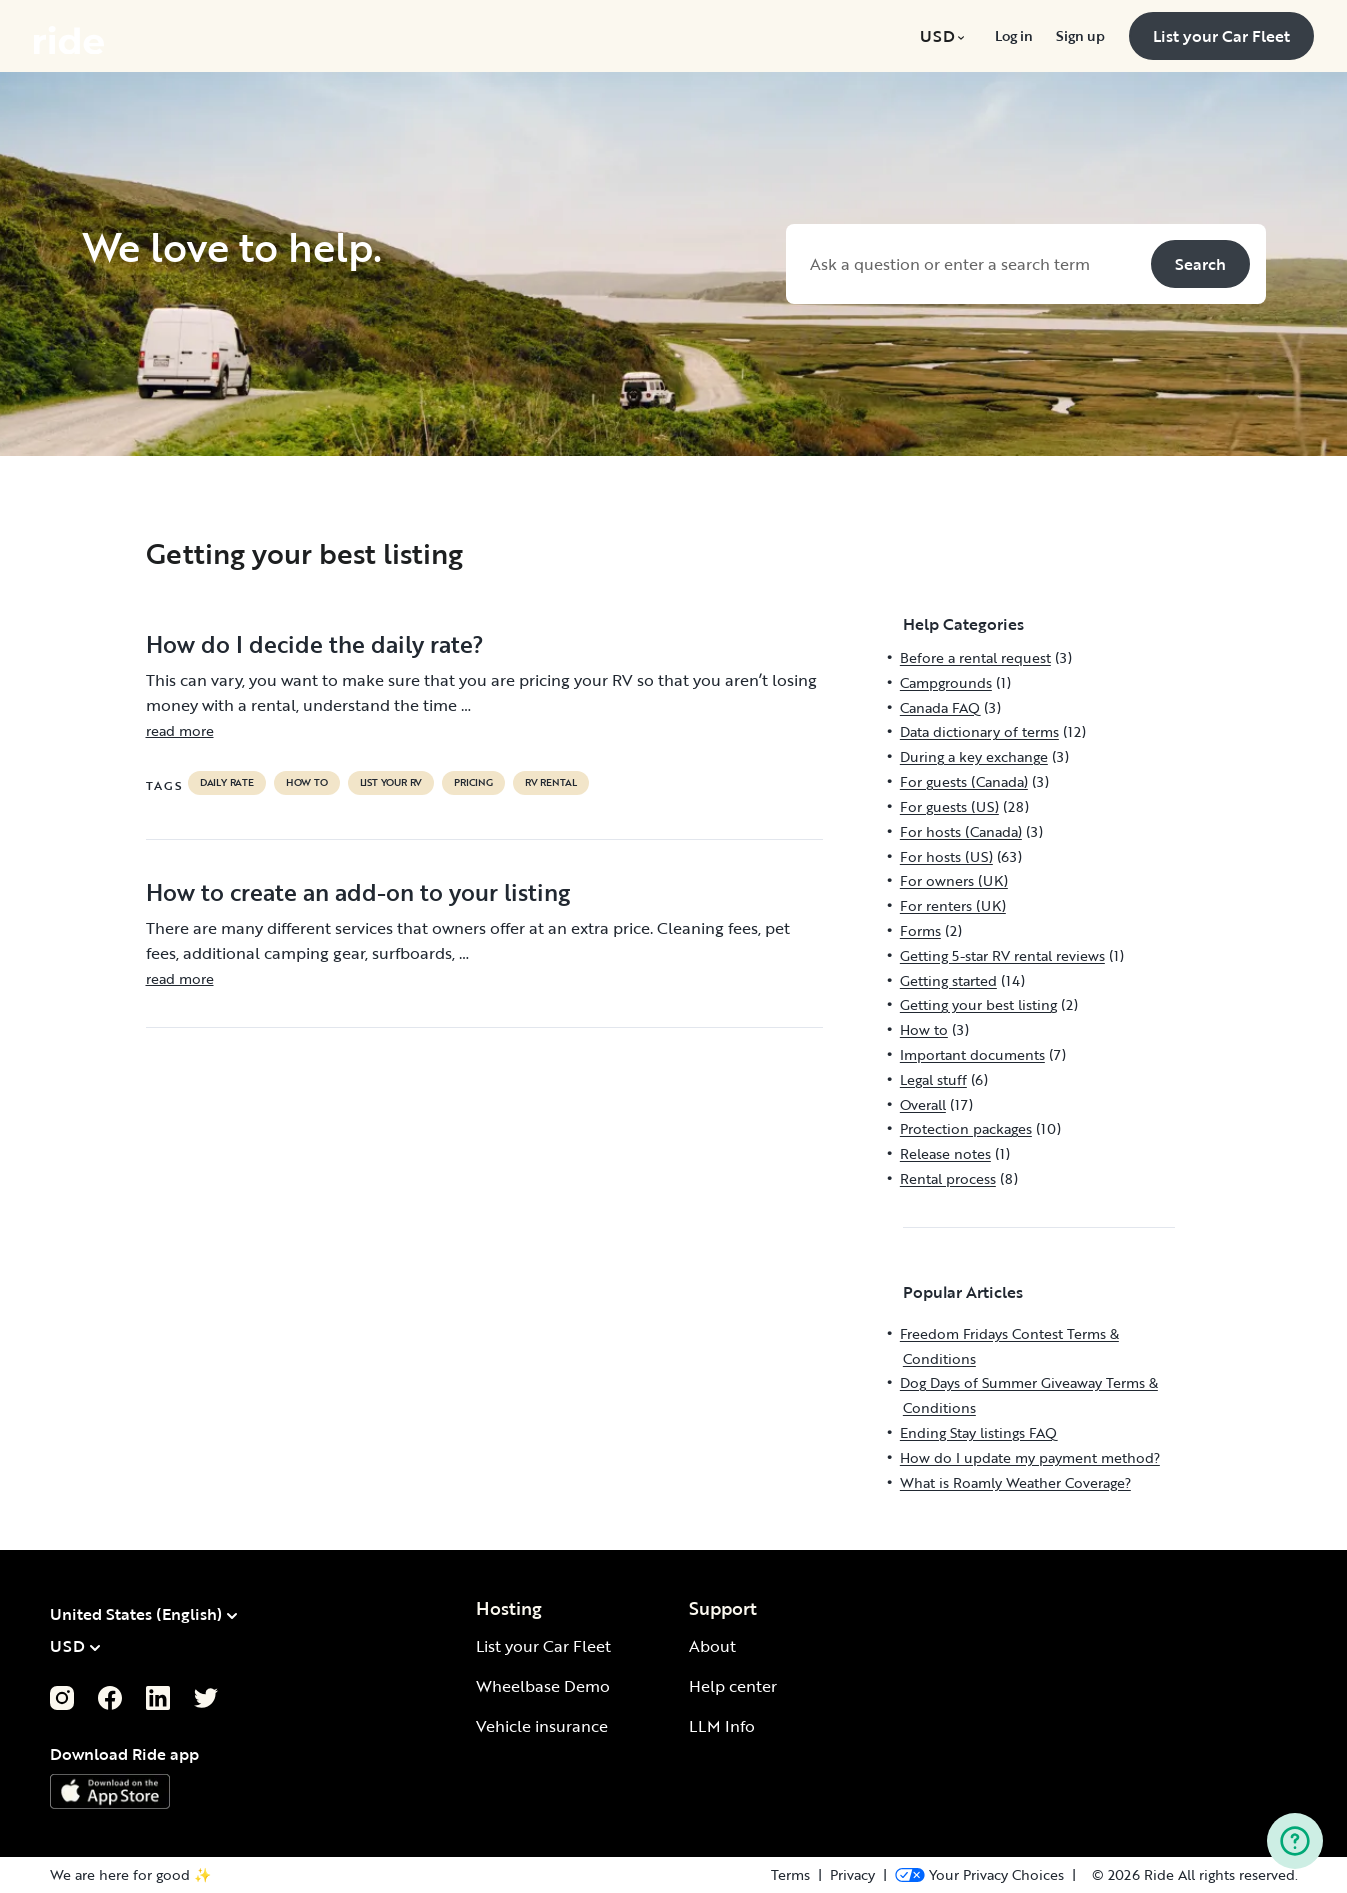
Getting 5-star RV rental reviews (1002, 955)
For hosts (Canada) (961, 831)
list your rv (391, 783)
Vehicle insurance (542, 1726)
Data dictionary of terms (979, 731)
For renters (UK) (953, 905)
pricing (473, 783)
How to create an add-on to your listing (358, 892)
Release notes (945, 1153)
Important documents (972, 1054)
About (712, 1646)
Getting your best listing (978, 1004)
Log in (1013, 36)
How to (307, 783)
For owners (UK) (954, 880)
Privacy (852, 1875)
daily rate (227, 783)
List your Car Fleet (543, 1646)
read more (180, 730)
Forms (920, 930)
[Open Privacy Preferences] (979, 1875)
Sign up (1080, 36)
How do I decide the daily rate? (315, 644)
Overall (923, 1104)
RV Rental (551, 783)
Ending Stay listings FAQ (978, 1432)
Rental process (948, 1178)
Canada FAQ (940, 707)
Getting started (948, 980)
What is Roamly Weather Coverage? (1015, 1482)
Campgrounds (946, 682)
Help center (733, 1686)
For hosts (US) (946, 856)
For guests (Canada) (964, 781)
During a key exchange (974, 756)
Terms (790, 1875)
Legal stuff (933, 1079)
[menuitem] (945, 36)
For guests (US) (949, 806)
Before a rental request (975, 657)
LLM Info (722, 1726)
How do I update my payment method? (1030, 1457)
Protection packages (966, 1128)
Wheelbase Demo (543, 1686)
